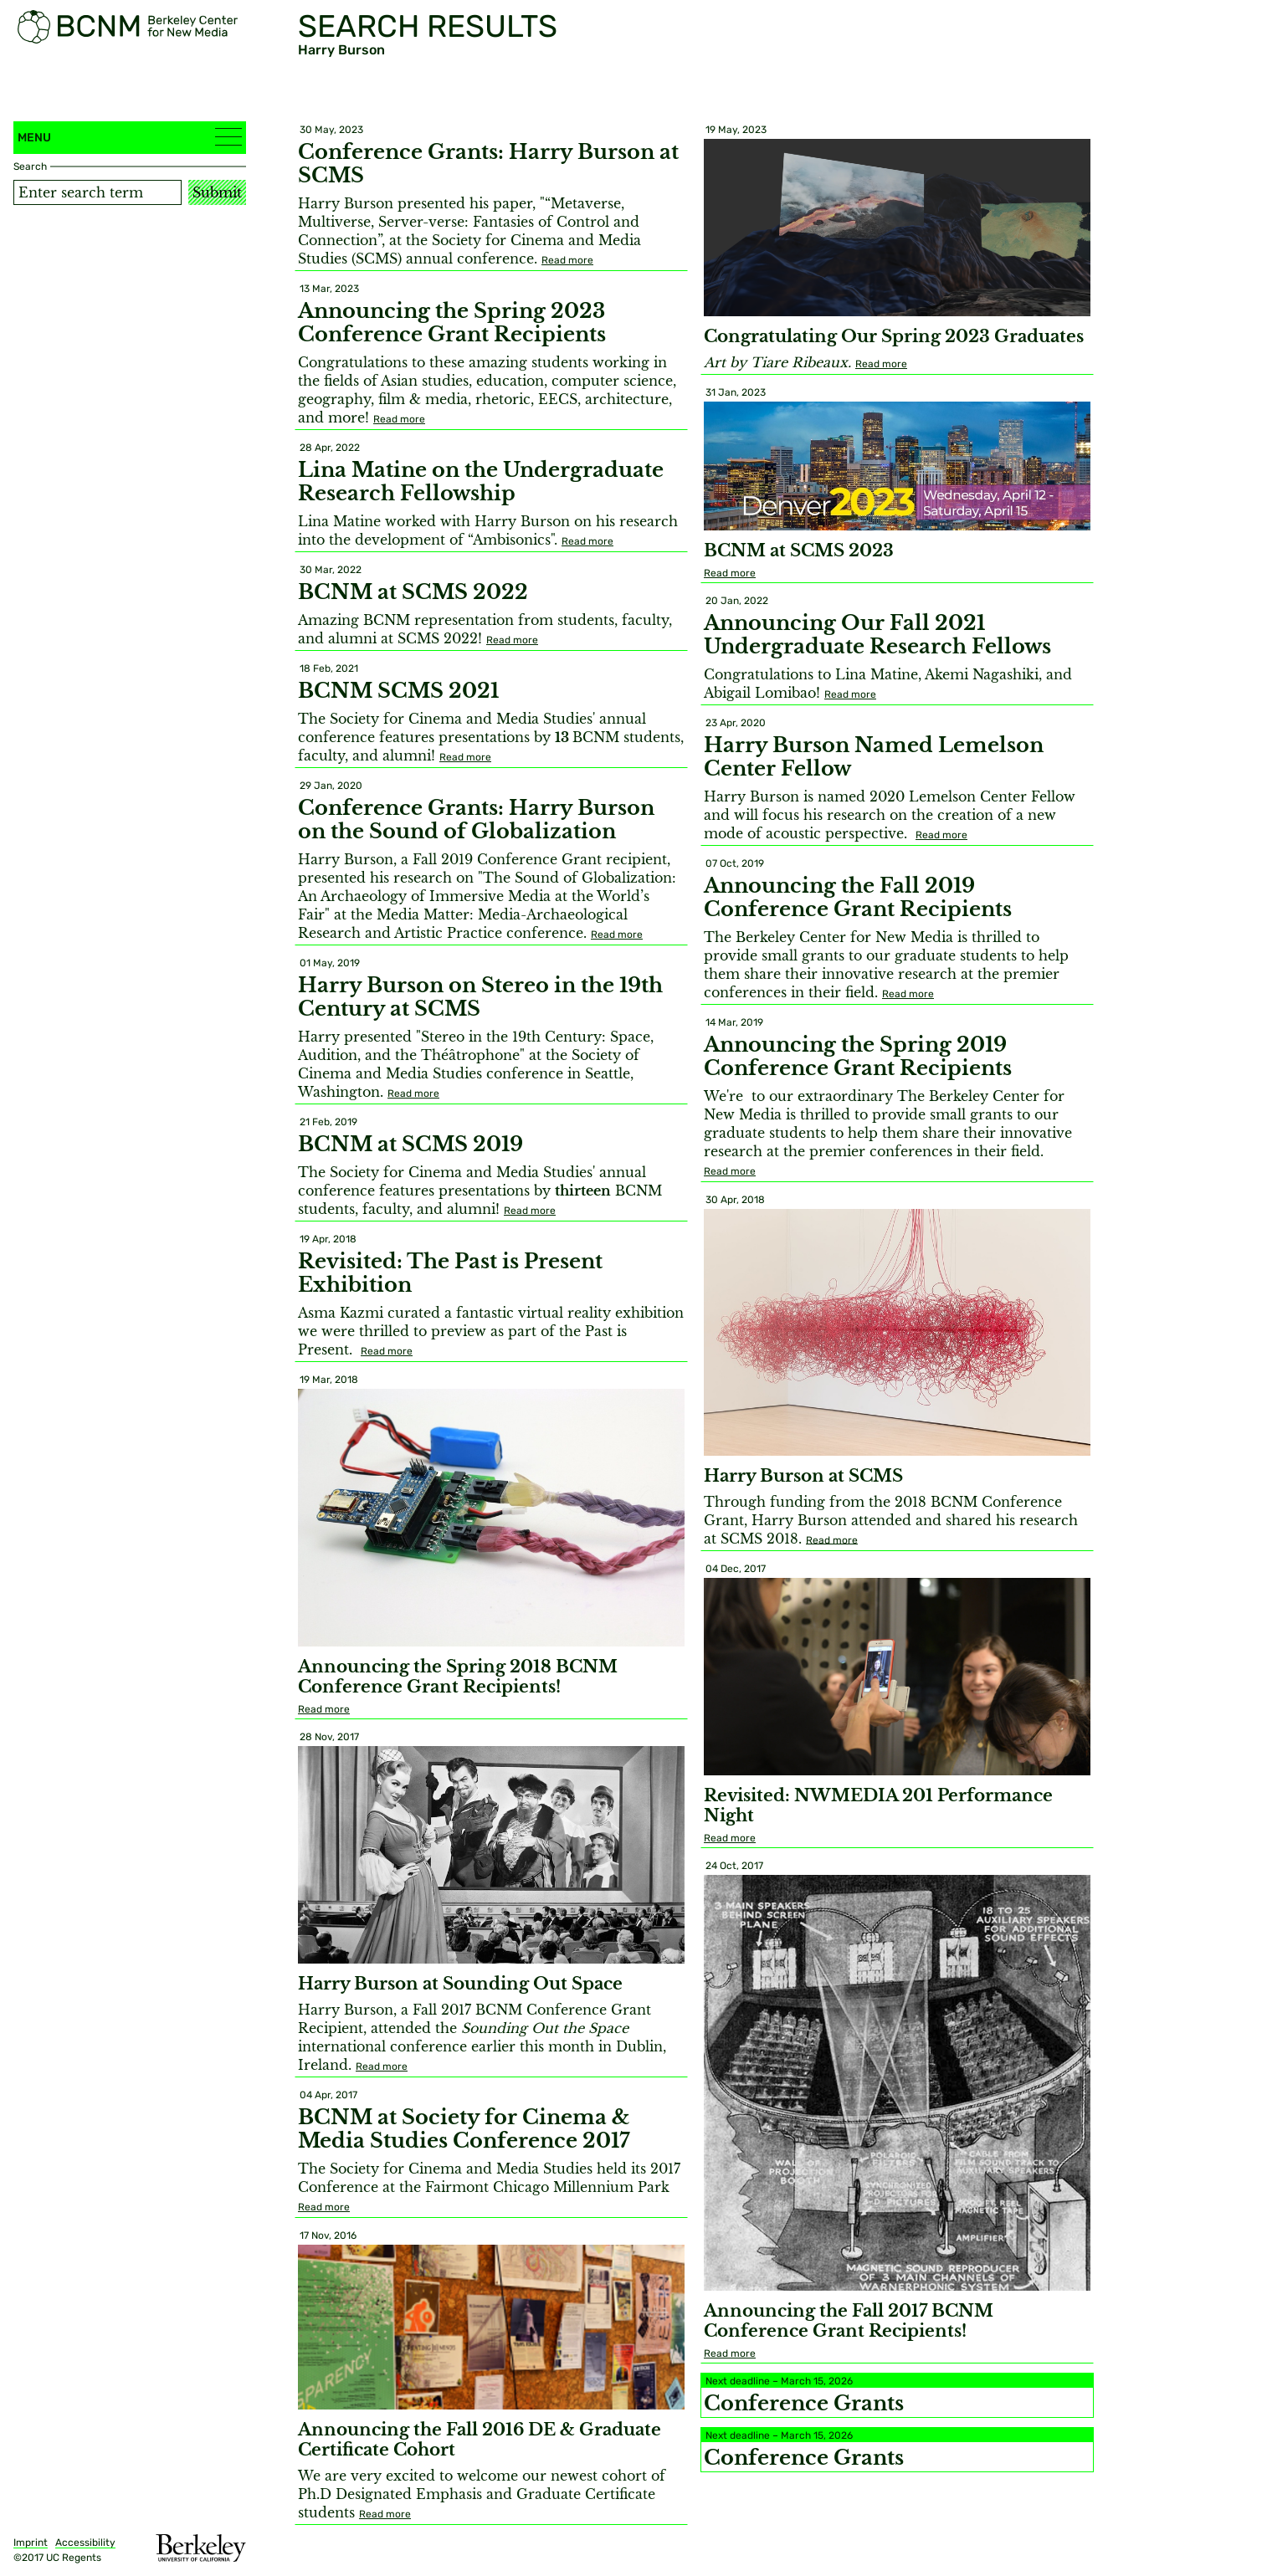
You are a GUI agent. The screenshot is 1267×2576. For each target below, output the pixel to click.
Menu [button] (130, 137)
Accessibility (85, 2542)
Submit (217, 192)
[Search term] (97, 192)
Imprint (30, 2542)
